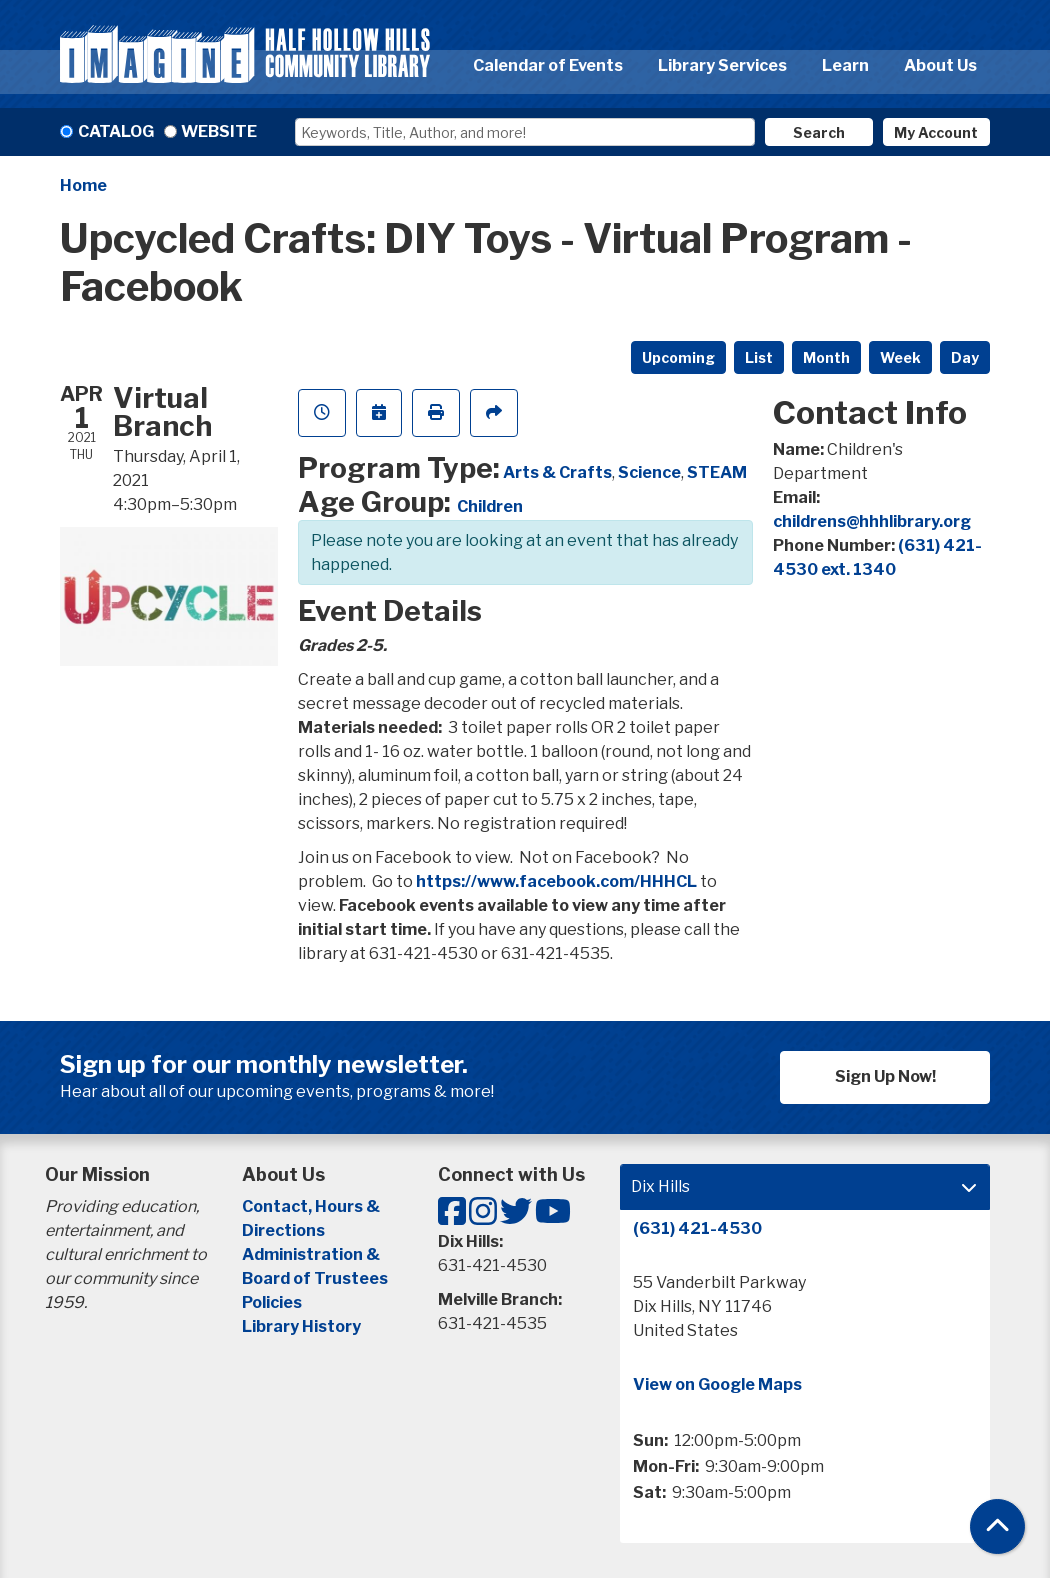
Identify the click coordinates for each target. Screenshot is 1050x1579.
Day (965, 357)
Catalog (116, 131)
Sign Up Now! (885, 1076)
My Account (936, 132)
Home (83, 185)
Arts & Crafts (557, 472)
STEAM (717, 472)
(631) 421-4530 (697, 1228)
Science (649, 472)
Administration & (312, 1254)
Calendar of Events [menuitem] (548, 65)
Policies (272, 1302)
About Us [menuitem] (940, 65)
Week (900, 357)
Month (826, 357)
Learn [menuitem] (845, 65)
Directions (283, 1230)
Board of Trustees (315, 1278)
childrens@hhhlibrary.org (872, 521)
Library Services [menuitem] (722, 65)
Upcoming (678, 357)
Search (819, 132)
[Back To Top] (997, 1526)
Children (490, 506)
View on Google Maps (717, 1384)
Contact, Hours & (312, 1206)
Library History (301, 1326)
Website (219, 131)
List (759, 357)
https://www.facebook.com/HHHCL (556, 881)
